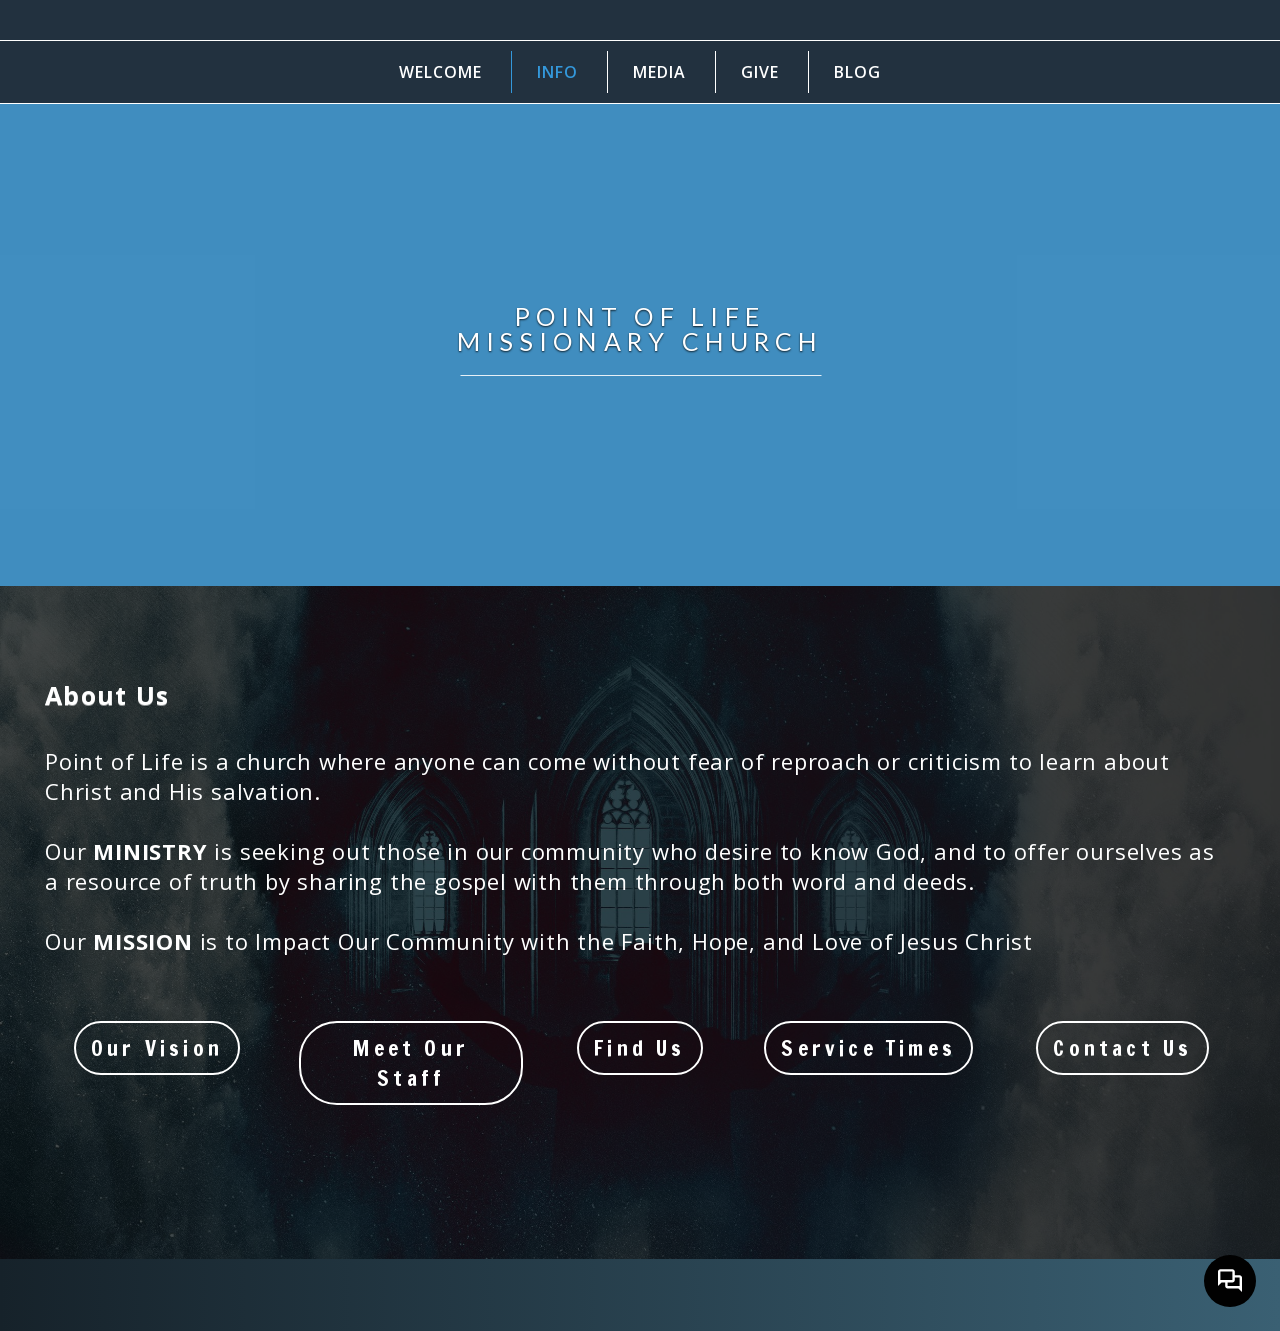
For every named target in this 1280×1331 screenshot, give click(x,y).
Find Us (639, 1048)
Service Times (868, 1048)
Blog (857, 72)
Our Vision (157, 1048)
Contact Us (1122, 1048)
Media (659, 72)
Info (557, 72)
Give (760, 72)
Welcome (440, 72)
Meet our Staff (411, 1063)
